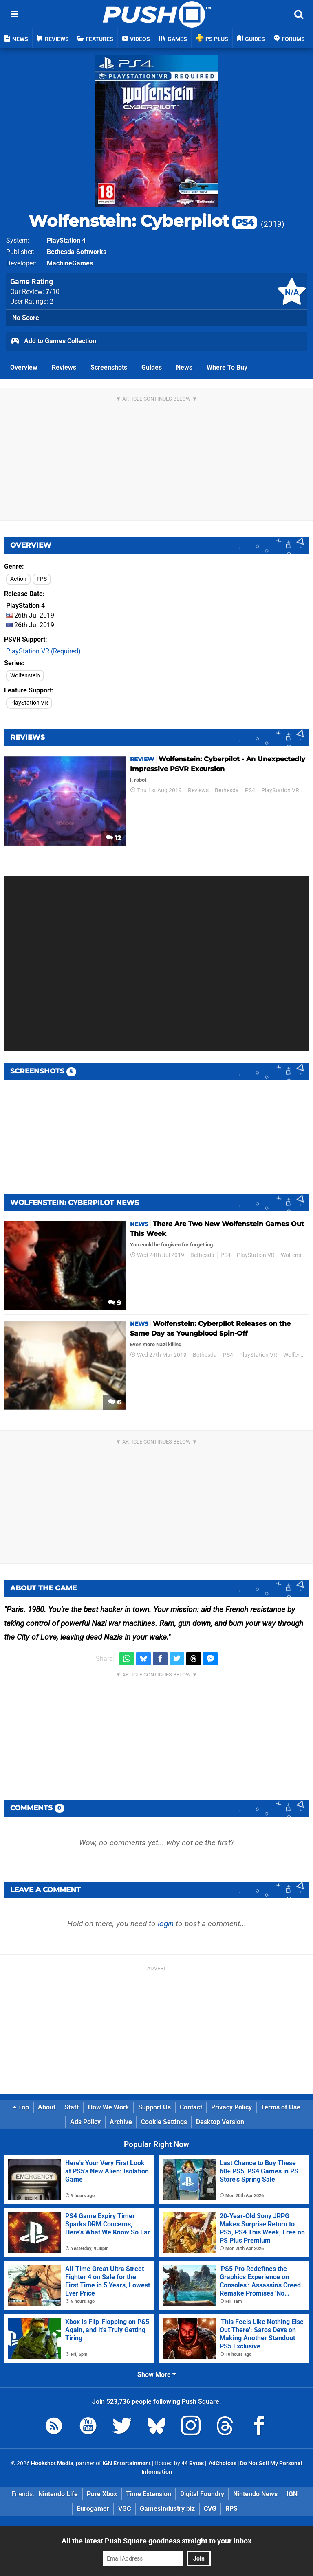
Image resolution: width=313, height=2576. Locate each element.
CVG (210, 2508)
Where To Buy (227, 367)
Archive (121, 2122)
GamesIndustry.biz (167, 2508)
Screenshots (108, 367)
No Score (25, 318)
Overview (23, 367)
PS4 (250, 790)
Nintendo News (255, 2494)
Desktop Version (220, 2122)
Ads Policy (85, 2122)
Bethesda (227, 790)
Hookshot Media (52, 2463)
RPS (231, 2508)
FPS (42, 579)
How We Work (108, 2107)
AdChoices (221, 2463)
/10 (53, 292)
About (46, 2107)
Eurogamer (93, 2508)
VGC (124, 2508)
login (166, 1923)
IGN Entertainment (126, 2463)
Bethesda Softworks (76, 252)
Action (18, 579)
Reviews (64, 367)
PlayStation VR (29, 702)
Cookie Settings (164, 2122)
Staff (71, 2107)
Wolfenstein (25, 675)
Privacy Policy (231, 2107)
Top (21, 2107)
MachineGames (70, 263)
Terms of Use (280, 2107)
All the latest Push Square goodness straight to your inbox (156, 2541)
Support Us (154, 2107)
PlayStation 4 (66, 240)
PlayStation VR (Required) (43, 651)
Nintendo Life (58, 2494)
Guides (151, 367)
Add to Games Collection (53, 341)
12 (113, 838)
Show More (156, 2375)
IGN (292, 2494)
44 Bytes (192, 2463)
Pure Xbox (102, 2494)
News (184, 367)
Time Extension (148, 2494)
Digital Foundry (202, 2494)
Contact (191, 2107)
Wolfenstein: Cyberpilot (143, 221)
